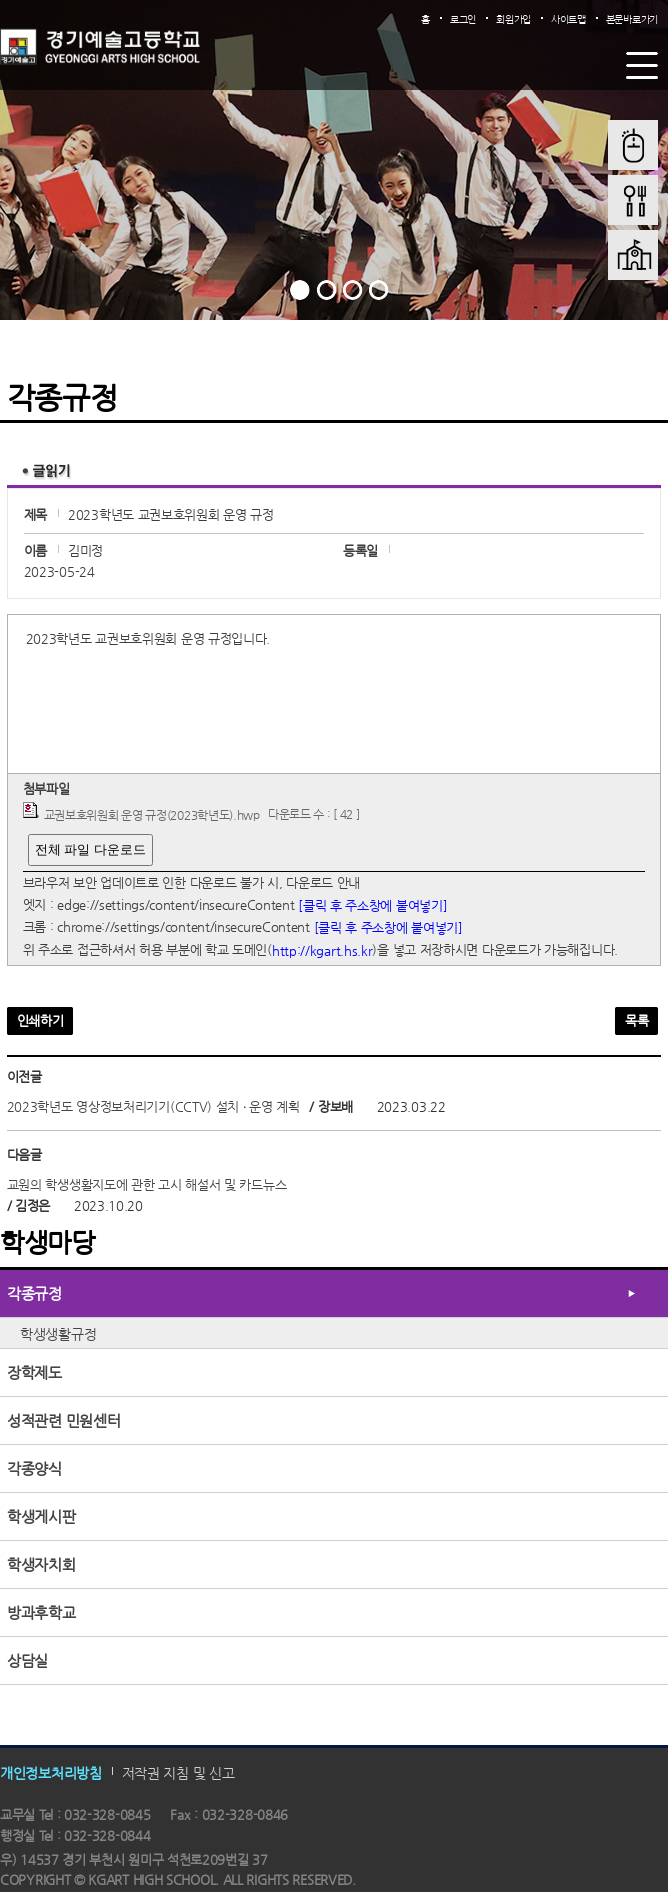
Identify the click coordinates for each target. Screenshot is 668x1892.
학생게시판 (41, 1516)
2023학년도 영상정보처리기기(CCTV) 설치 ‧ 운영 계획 (153, 1106)
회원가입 (513, 19)
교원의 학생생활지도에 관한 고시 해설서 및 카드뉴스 (147, 1184)
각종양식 (34, 1468)
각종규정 (34, 1293)
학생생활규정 (58, 1334)
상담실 (27, 1660)
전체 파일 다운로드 (90, 849)
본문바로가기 (632, 19)
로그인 (463, 19)
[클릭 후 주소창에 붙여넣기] (372, 904)
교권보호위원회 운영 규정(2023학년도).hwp (152, 815)
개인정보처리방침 (51, 1772)
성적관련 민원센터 (63, 1420)
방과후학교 (41, 1612)
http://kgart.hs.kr (322, 950)
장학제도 (34, 1372)
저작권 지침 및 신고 (178, 1772)
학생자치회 (41, 1564)
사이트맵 (568, 19)
